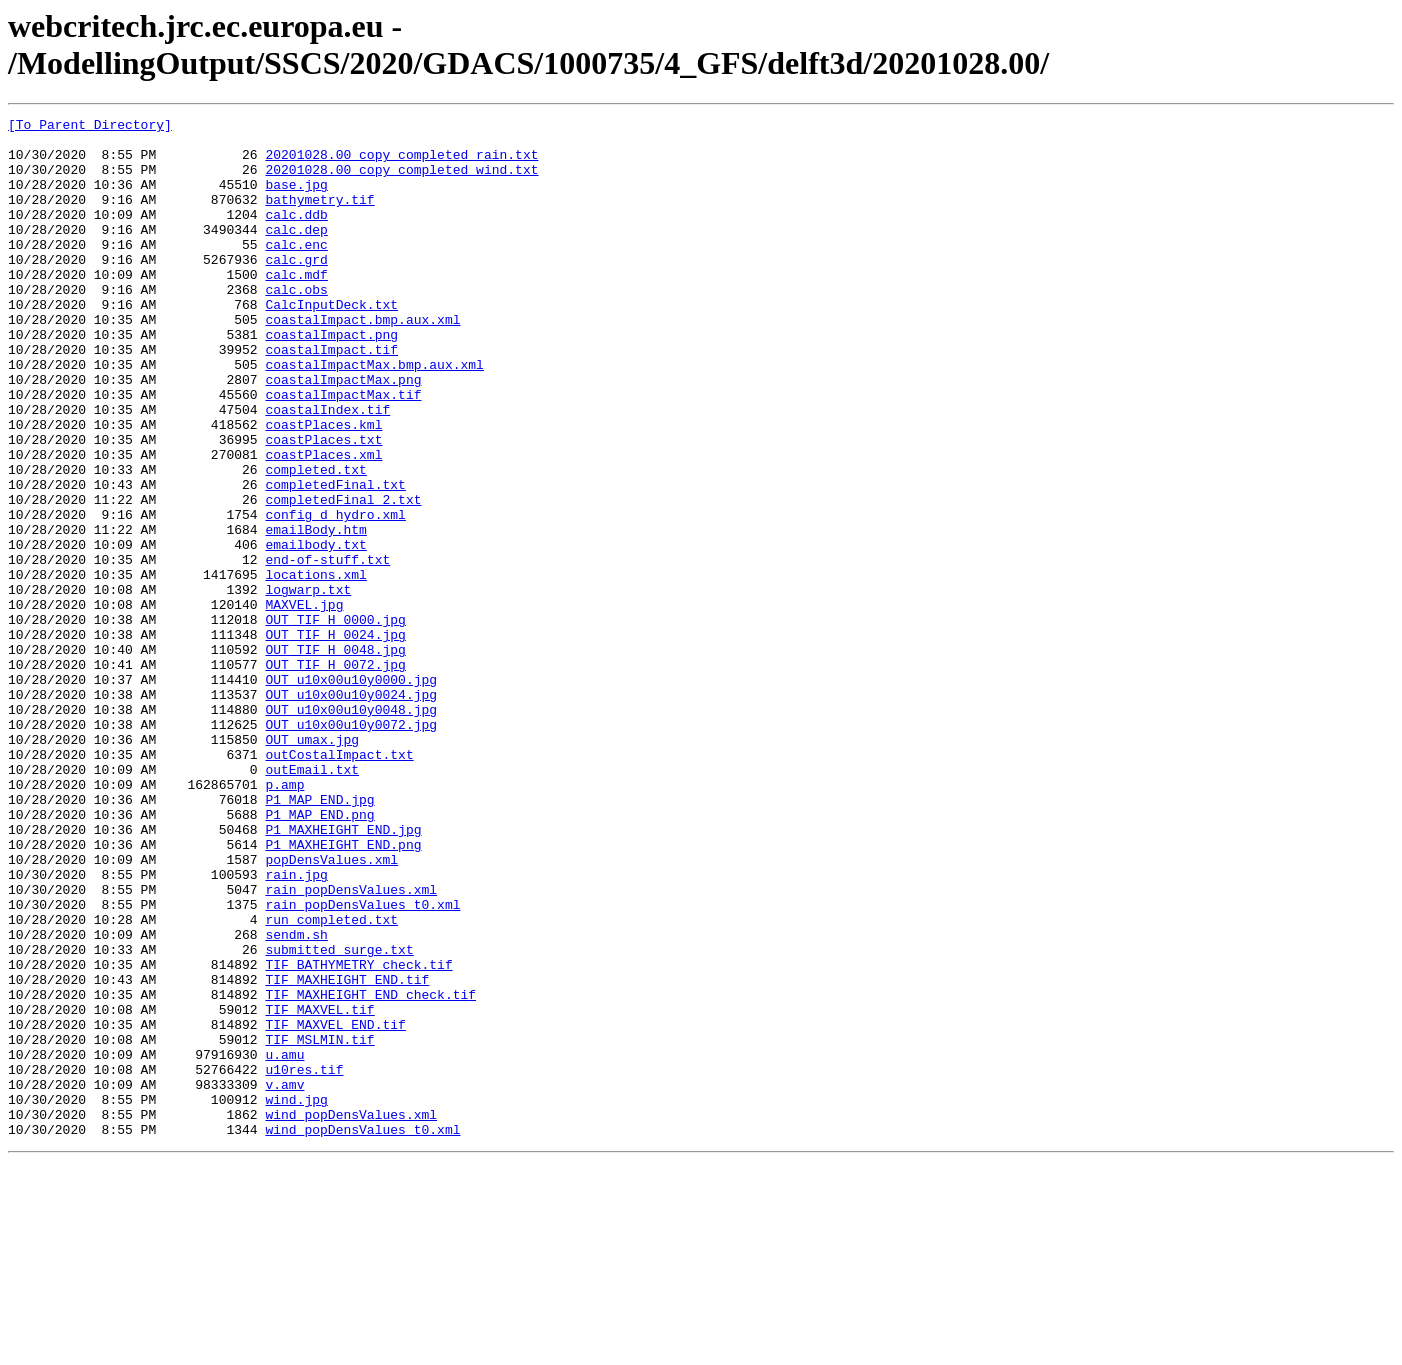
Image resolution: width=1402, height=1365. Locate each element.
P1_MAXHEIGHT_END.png (343, 991)
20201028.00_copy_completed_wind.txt (401, 181)
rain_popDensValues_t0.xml (362, 1063)
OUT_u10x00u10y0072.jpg (351, 847)
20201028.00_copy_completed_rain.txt (401, 163)
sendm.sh (296, 1099)
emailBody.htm (315, 613)
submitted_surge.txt (339, 1117)
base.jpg (296, 199)
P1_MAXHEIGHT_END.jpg (343, 973)
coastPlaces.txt (323, 505)
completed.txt (315, 541)
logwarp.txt (308, 685)
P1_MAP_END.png (319, 955)
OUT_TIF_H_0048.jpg (335, 757)
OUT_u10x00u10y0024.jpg (351, 811)
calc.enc (296, 271)
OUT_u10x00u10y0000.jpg (351, 793)
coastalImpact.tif (331, 397)
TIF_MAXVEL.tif (319, 1189)
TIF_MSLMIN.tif (319, 1225)
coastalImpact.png (331, 379)
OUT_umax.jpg (312, 865)
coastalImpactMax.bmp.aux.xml (374, 415)
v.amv (284, 1279)
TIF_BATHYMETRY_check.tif (358, 1135)
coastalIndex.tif (327, 469)
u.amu (284, 1243)
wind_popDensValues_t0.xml (362, 1333)
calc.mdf (296, 307)
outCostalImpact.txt (339, 883)
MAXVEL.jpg (304, 703)
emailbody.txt (315, 631)
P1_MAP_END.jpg (319, 937)
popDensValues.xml (331, 1009)
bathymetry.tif (319, 217)
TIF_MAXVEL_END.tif (335, 1207)
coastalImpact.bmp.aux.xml (362, 361)
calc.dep (296, 253)
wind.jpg (296, 1297)
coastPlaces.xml (323, 523)
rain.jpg (296, 1027)
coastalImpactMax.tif (343, 451)
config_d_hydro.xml (335, 595)
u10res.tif (304, 1261)
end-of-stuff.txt (327, 649)
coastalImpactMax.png (343, 433)
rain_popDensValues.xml (351, 1045)
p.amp (284, 919)
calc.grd (296, 289)
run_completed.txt (331, 1081)
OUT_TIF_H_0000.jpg (335, 721)
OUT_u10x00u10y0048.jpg (351, 829)
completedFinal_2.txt (343, 577)
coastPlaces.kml (323, 487)
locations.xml (315, 667)
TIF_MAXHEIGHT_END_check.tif (370, 1171)
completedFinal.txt (335, 559)
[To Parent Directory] (90, 127)
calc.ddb (296, 235)
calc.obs (296, 325)
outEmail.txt (312, 901)
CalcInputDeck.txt (331, 343)
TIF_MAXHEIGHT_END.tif (347, 1153)
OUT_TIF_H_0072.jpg (335, 775)
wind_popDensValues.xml (351, 1315)
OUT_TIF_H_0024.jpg (335, 739)
